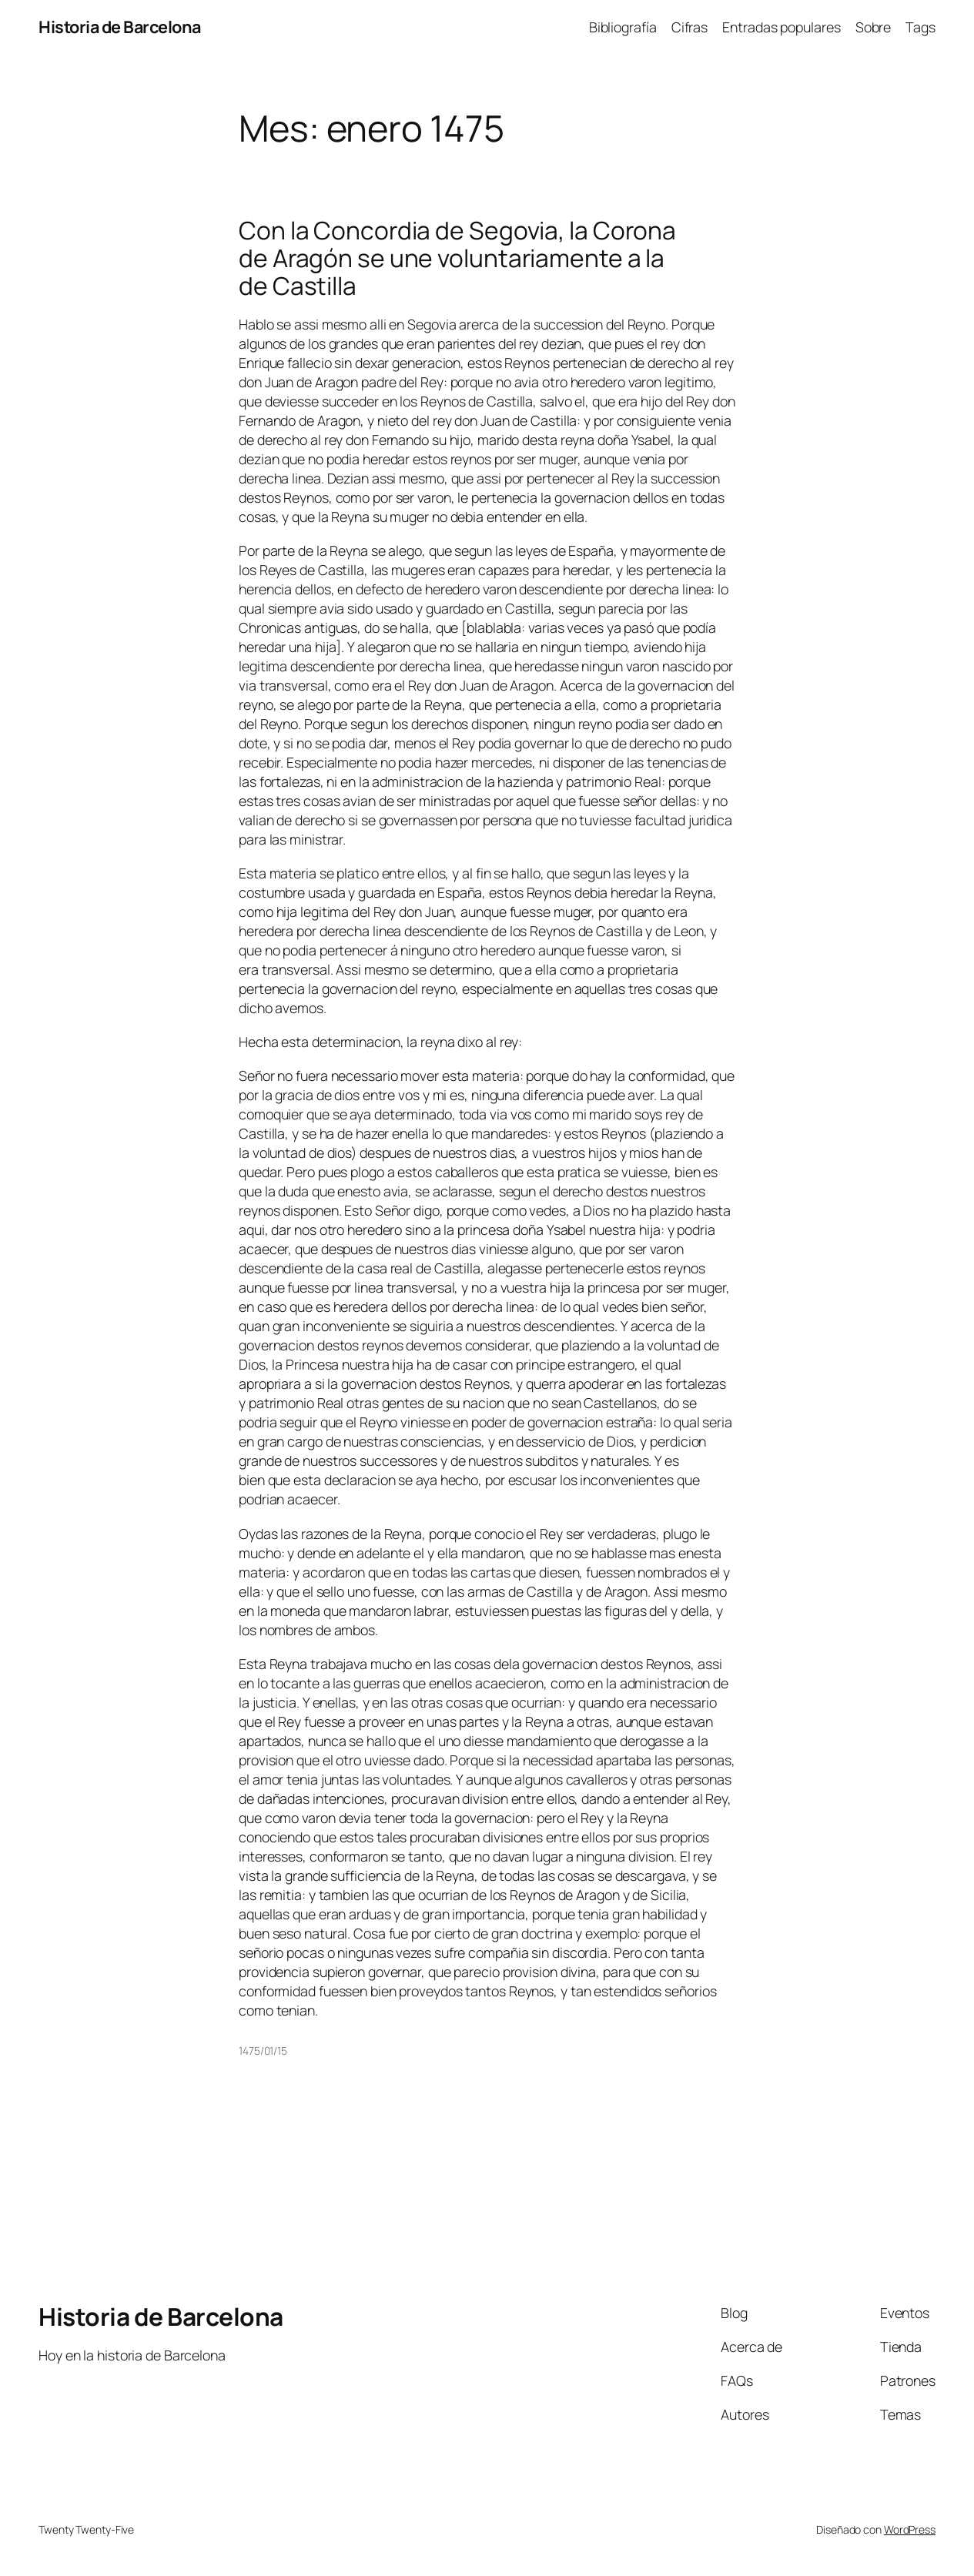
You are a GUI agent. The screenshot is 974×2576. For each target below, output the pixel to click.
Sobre (873, 27)
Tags (920, 27)
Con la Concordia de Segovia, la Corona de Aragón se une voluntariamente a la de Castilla (457, 258)
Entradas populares (781, 27)
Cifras (689, 27)
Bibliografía (623, 27)
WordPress (910, 2529)
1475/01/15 (263, 2050)
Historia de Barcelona (119, 26)
